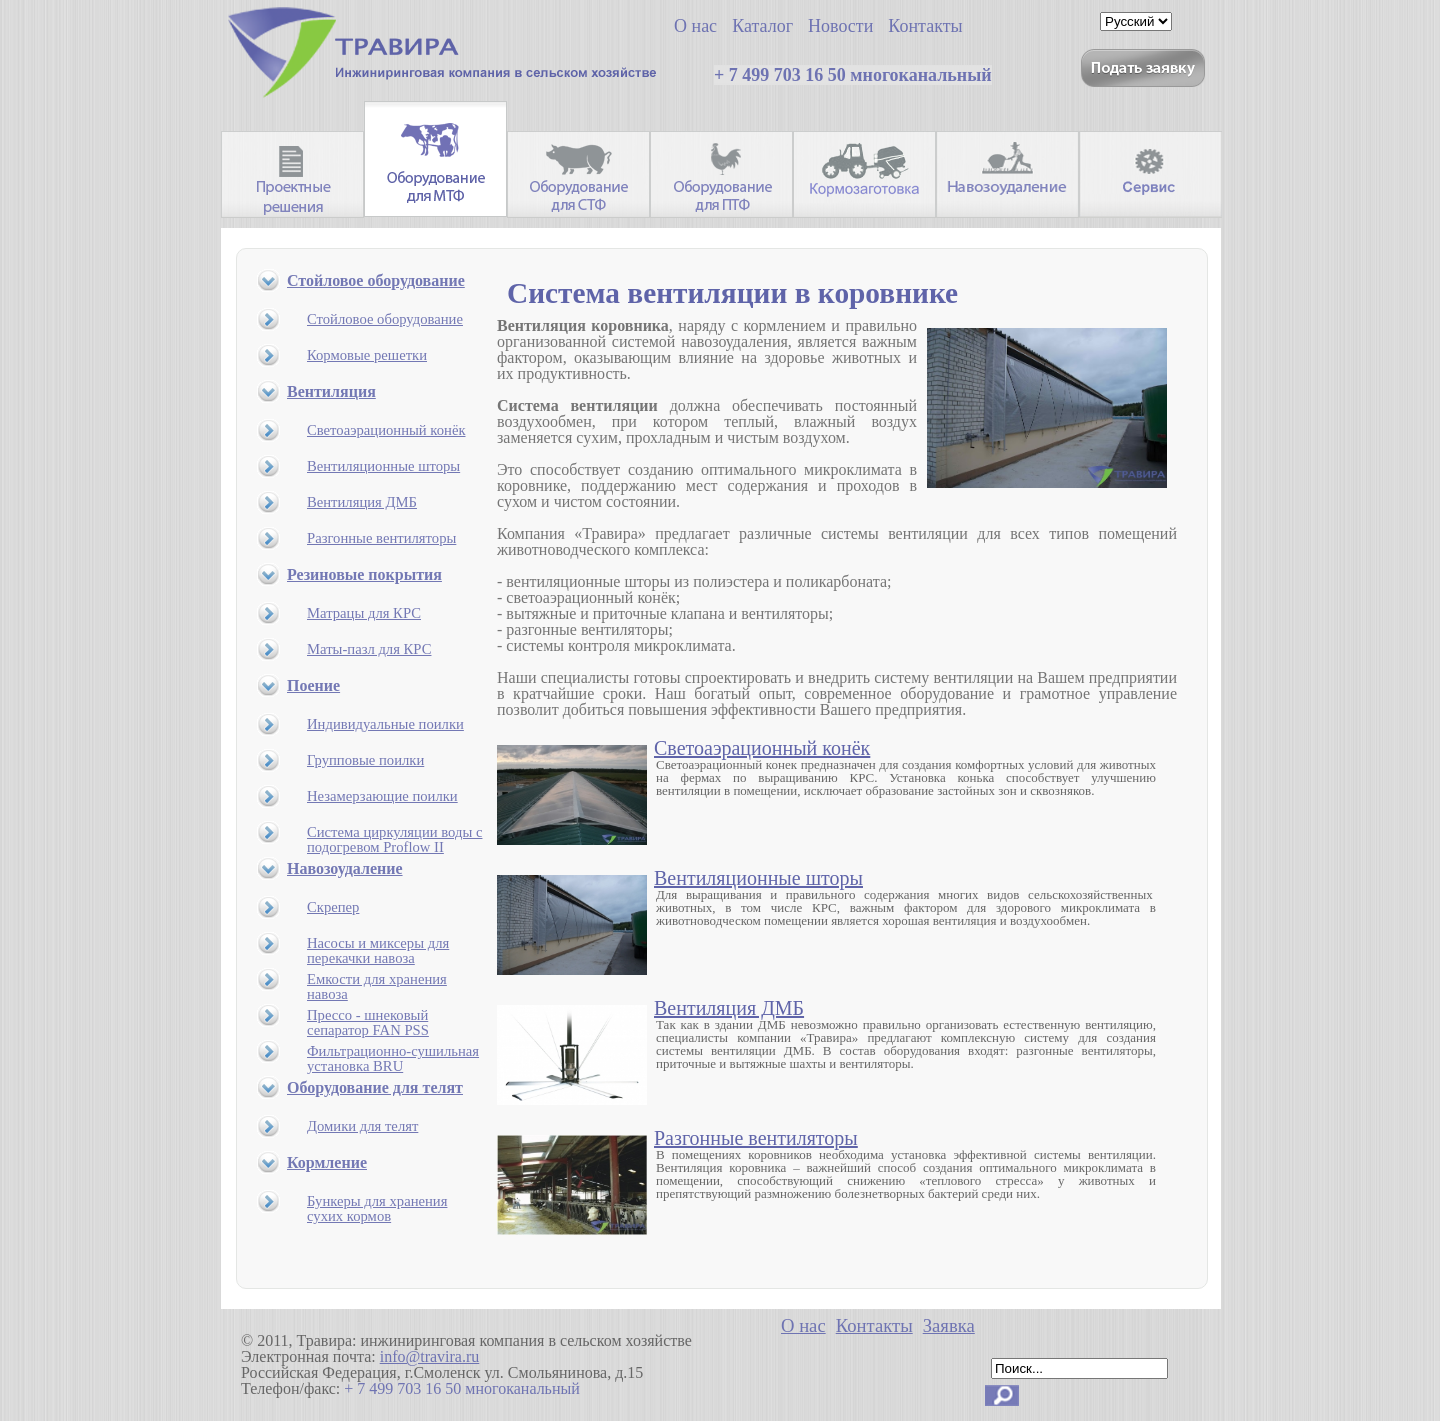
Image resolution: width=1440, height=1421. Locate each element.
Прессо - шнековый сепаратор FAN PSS (368, 1022)
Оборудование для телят (375, 1087)
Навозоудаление (1007, 174)
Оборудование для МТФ (435, 159)
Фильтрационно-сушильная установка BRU (393, 1058)
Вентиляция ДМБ (362, 502)
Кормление (327, 1162)
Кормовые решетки (367, 355)
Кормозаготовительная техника (864, 174)
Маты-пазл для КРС (369, 649)
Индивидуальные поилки (385, 724)
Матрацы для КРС (364, 613)
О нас (803, 1325)
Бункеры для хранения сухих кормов (377, 1208)
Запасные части (1150, 174)
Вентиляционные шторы (383, 466)
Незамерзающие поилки (382, 796)
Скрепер (333, 907)
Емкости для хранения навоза (377, 986)
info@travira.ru (430, 1356)
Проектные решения (292, 174)
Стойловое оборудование (376, 280)
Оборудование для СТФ (578, 174)
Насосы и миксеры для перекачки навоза (378, 950)
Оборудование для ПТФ (721, 174)
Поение (313, 685)
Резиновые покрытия (364, 574)
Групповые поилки (365, 760)
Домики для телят (362, 1126)
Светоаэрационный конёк (386, 430)
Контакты (874, 1325)
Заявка (949, 1325)
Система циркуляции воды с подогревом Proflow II (394, 839)
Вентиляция (331, 391)
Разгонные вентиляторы (381, 538)
